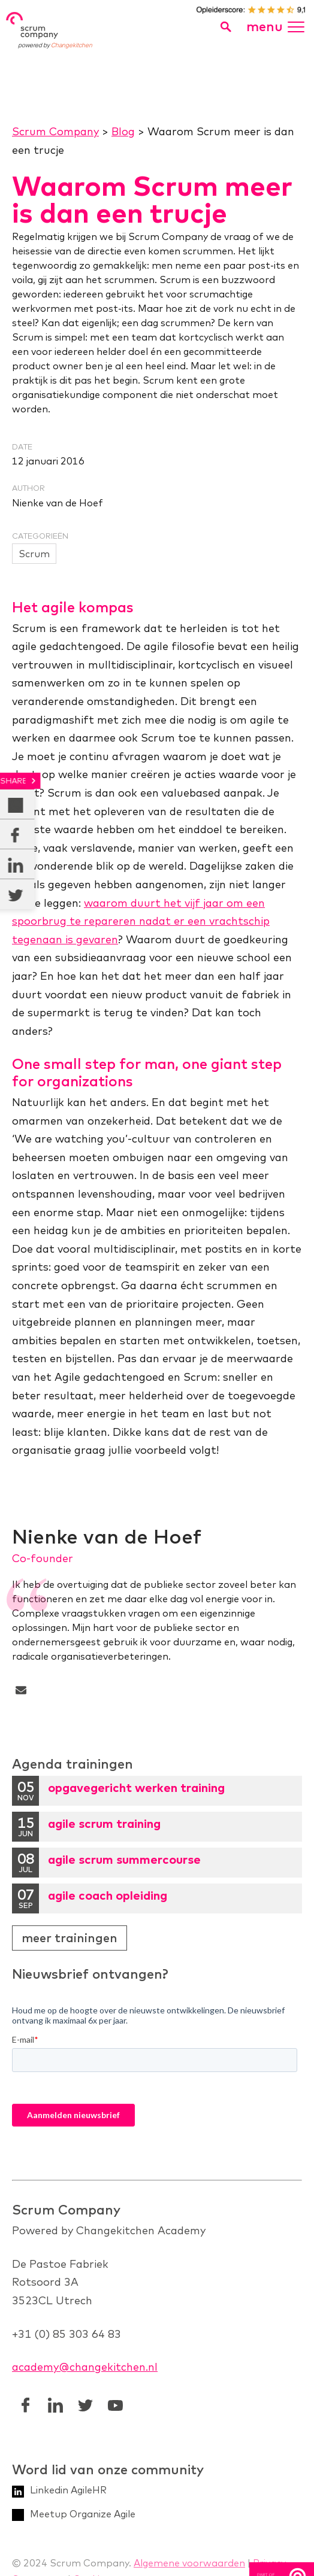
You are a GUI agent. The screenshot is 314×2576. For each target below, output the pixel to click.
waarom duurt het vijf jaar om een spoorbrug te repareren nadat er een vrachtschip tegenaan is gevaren (141, 921)
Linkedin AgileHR (68, 2489)
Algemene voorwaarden (189, 2562)
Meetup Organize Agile (82, 2513)
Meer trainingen (69, 1937)
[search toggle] (225, 26)
